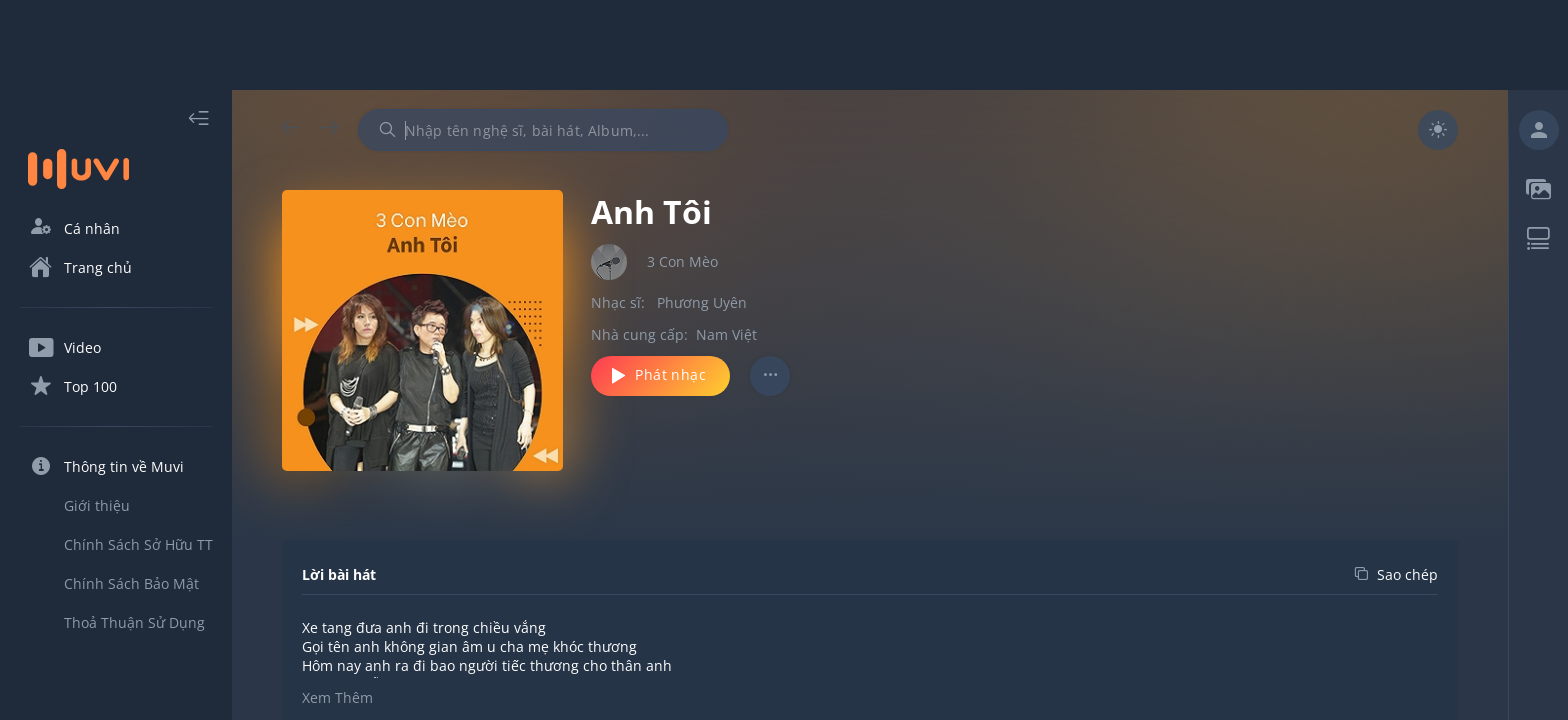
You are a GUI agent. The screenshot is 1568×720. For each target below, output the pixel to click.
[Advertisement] (784, 45)
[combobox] (543, 130)
